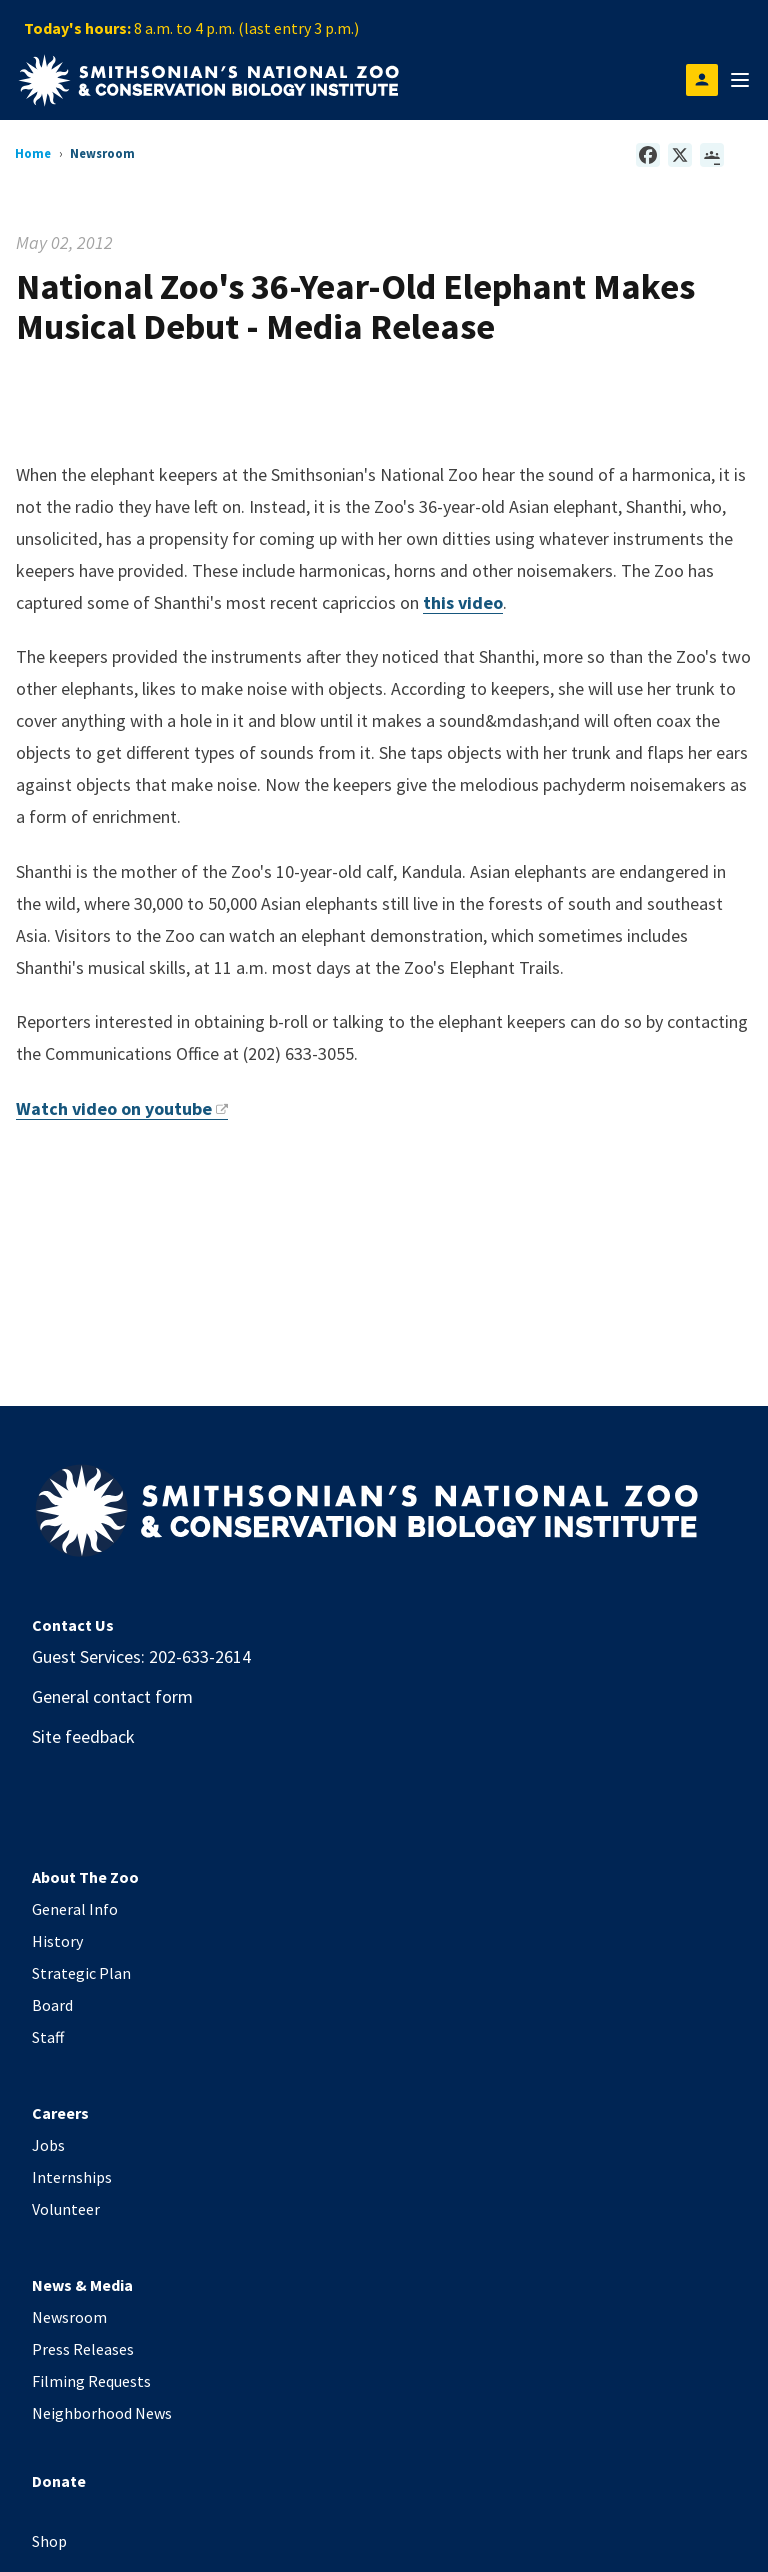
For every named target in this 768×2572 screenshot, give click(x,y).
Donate (59, 2481)
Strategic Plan (81, 1973)
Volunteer (66, 2209)
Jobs (48, 2145)
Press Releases (83, 2349)
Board (52, 2005)
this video (463, 602)
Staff (48, 2037)
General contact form (112, 1696)
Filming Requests (91, 2381)
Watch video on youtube (122, 1108)
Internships (72, 2177)
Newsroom (69, 2317)
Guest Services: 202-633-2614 (141, 1656)
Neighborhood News (102, 2413)
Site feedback (83, 1736)
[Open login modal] (702, 80)
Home (33, 153)
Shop (49, 2541)
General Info (75, 1909)
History (57, 1941)
